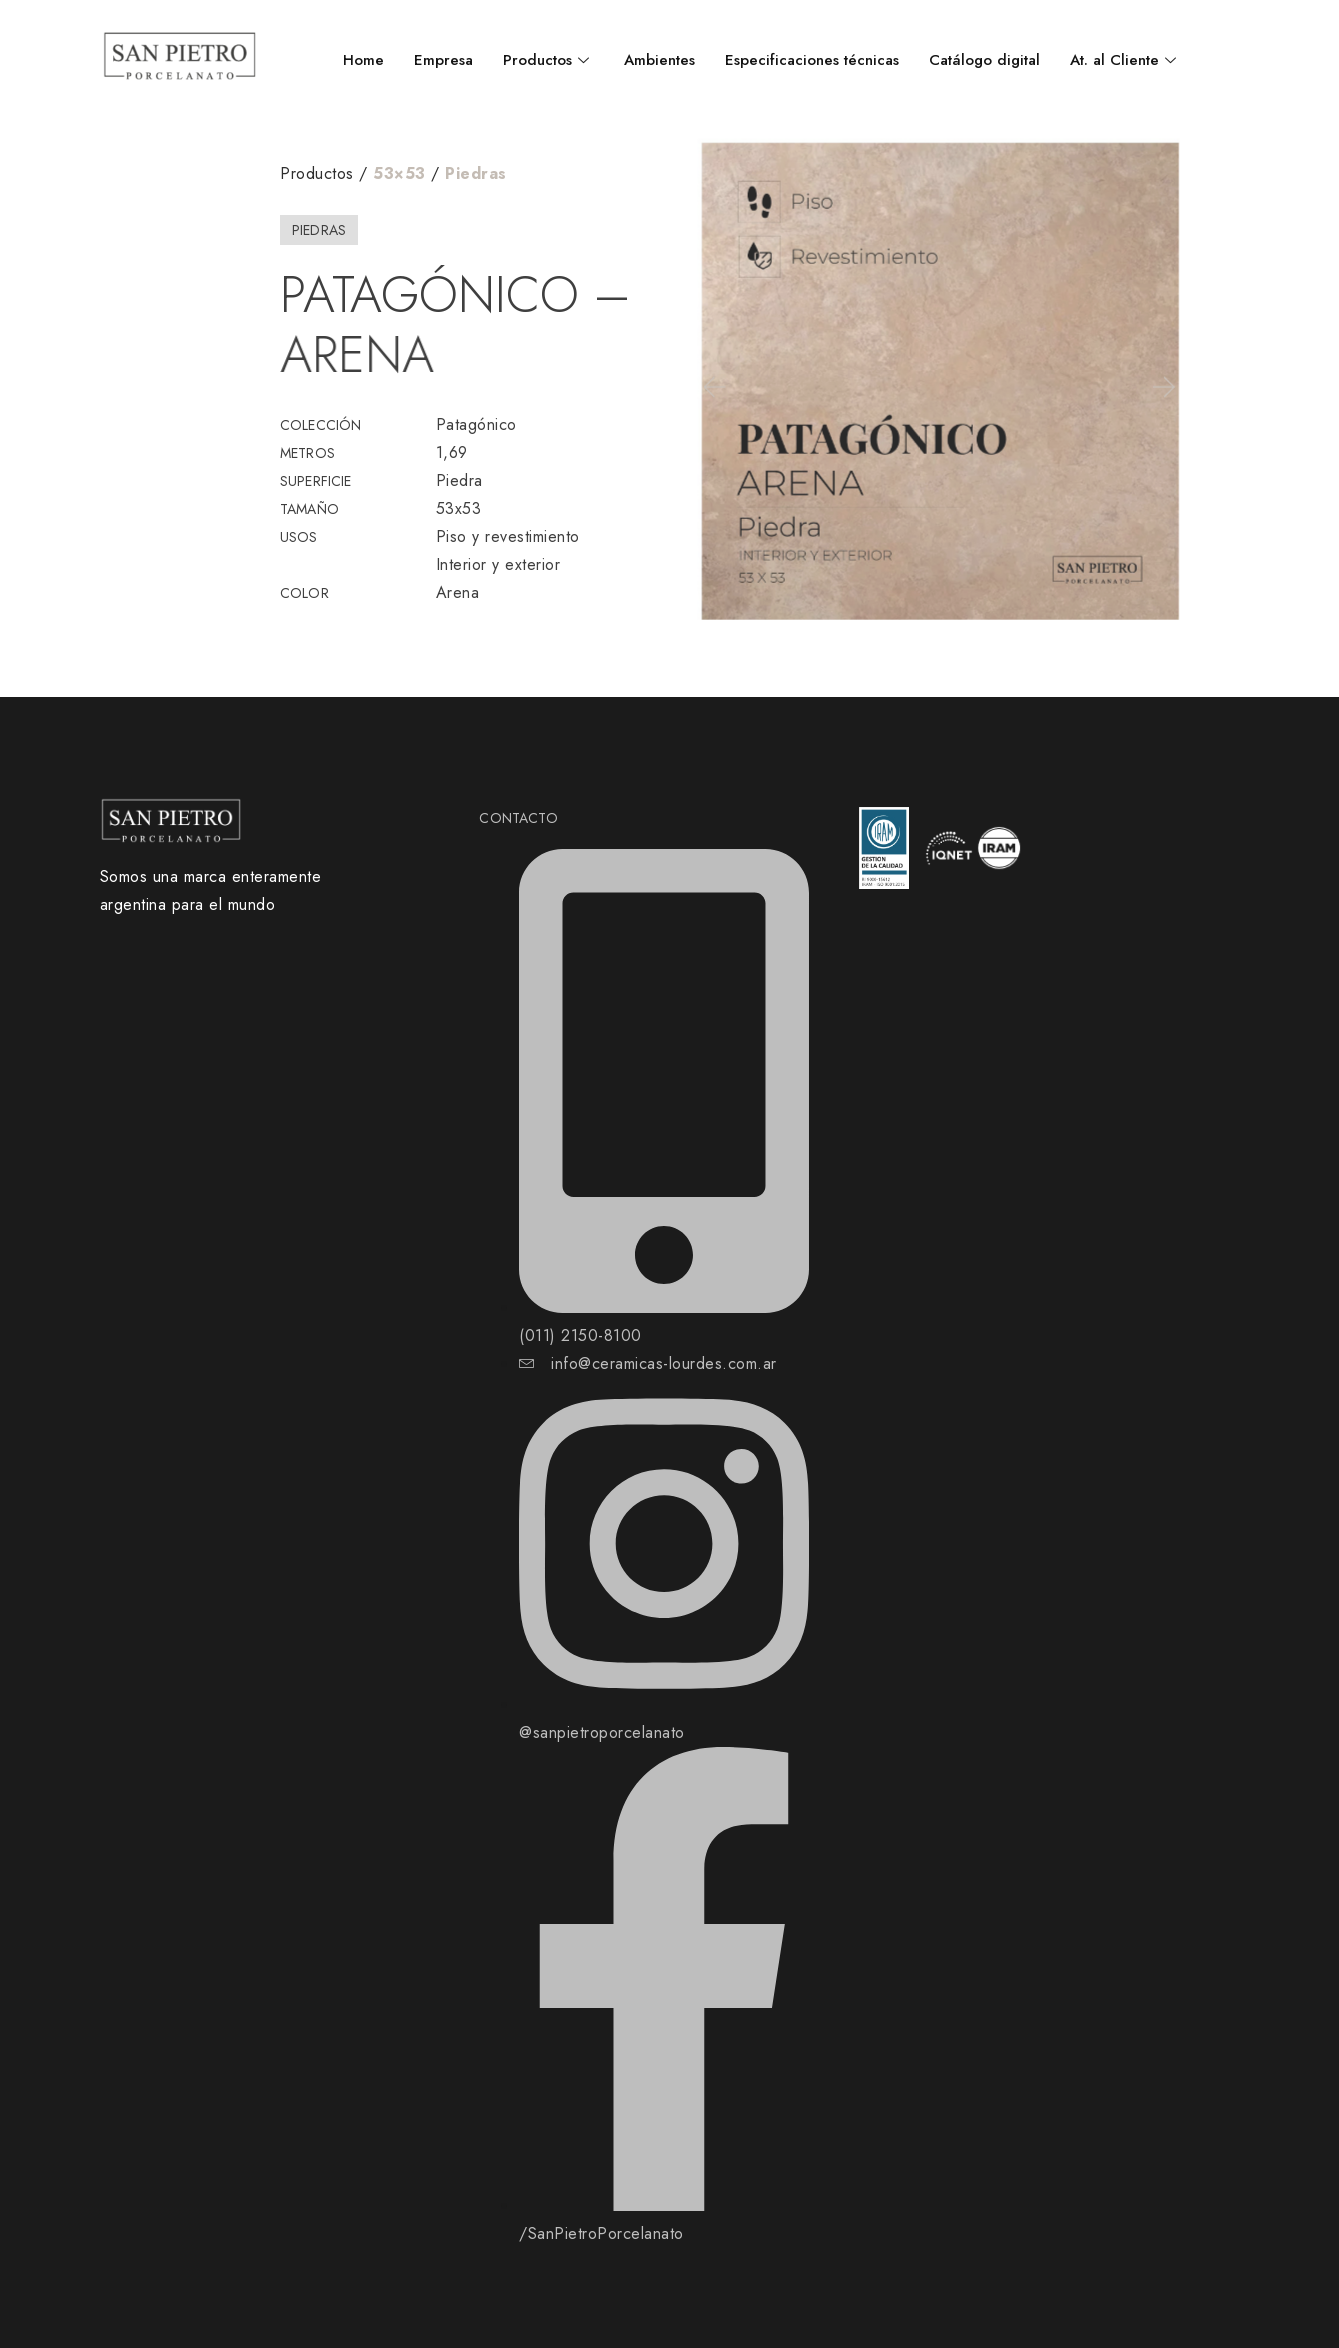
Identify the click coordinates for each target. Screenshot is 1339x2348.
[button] (713, 386)
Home (363, 60)
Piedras (476, 173)
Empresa (443, 60)
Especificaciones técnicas (812, 60)
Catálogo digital (984, 60)
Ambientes (659, 60)
